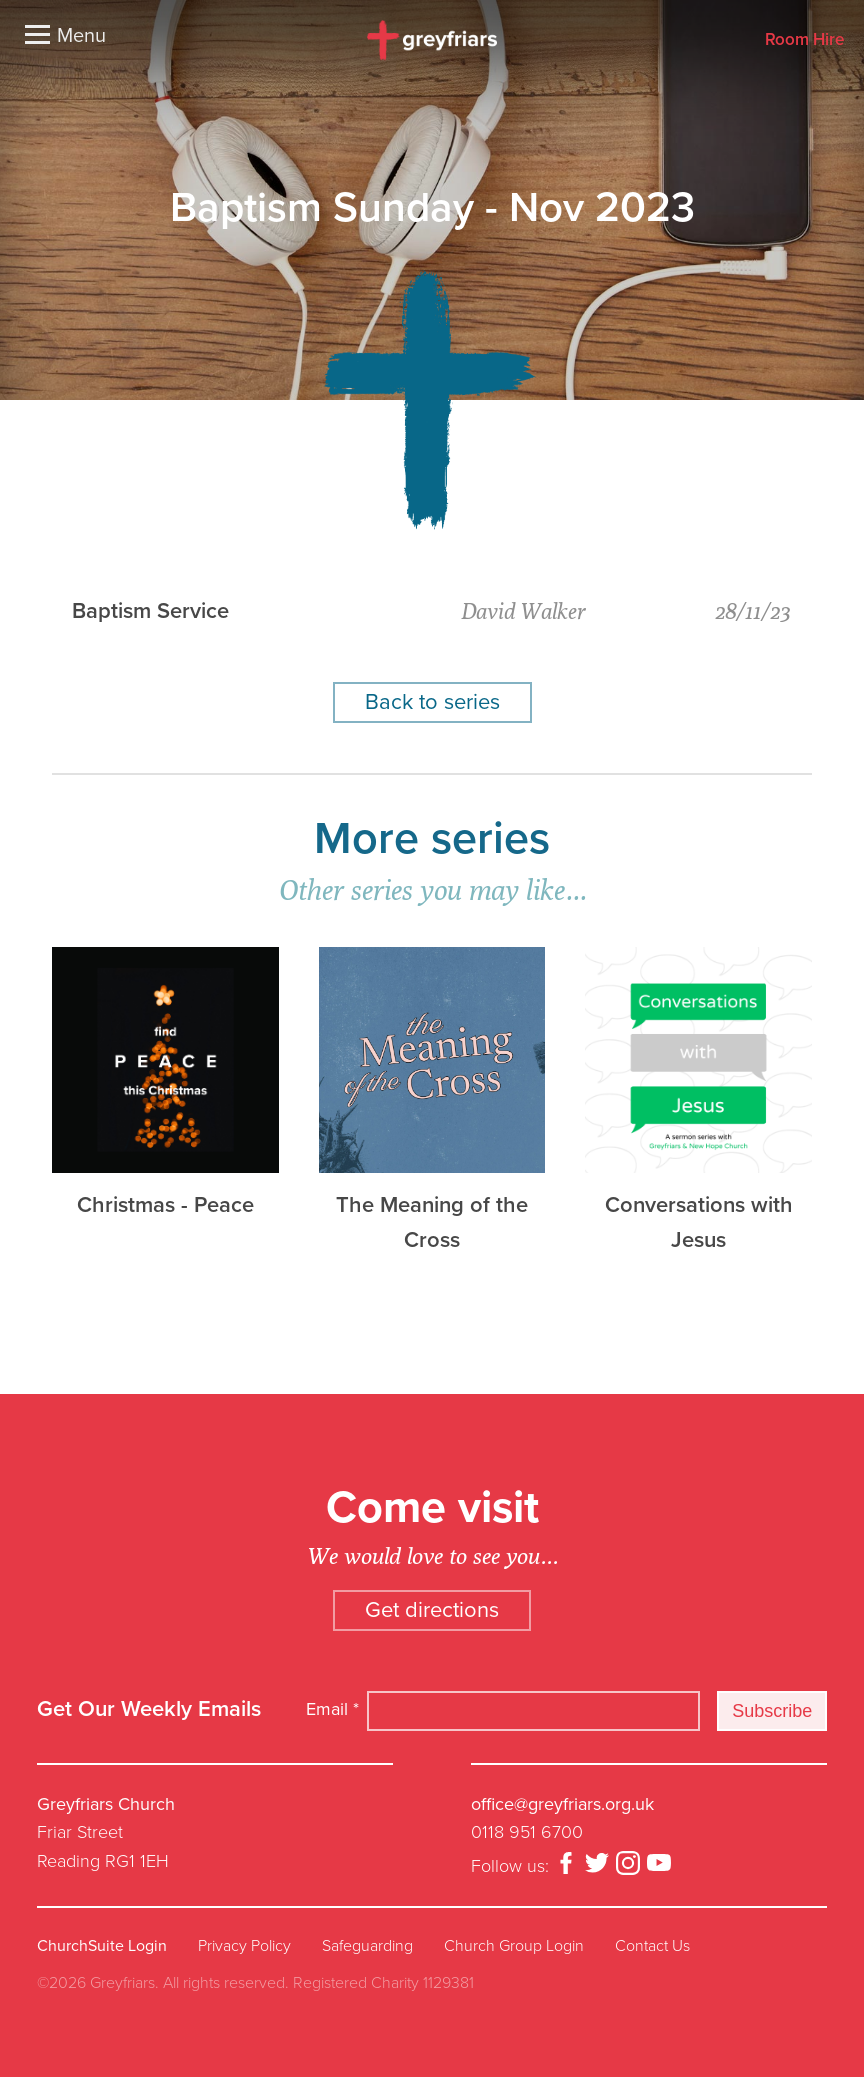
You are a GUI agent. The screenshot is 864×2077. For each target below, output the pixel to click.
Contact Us (652, 1946)
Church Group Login (514, 1946)
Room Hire (804, 40)
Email (332, 1709)
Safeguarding (367, 1946)
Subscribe (772, 1711)
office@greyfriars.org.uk (562, 1804)
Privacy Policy (244, 1946)
